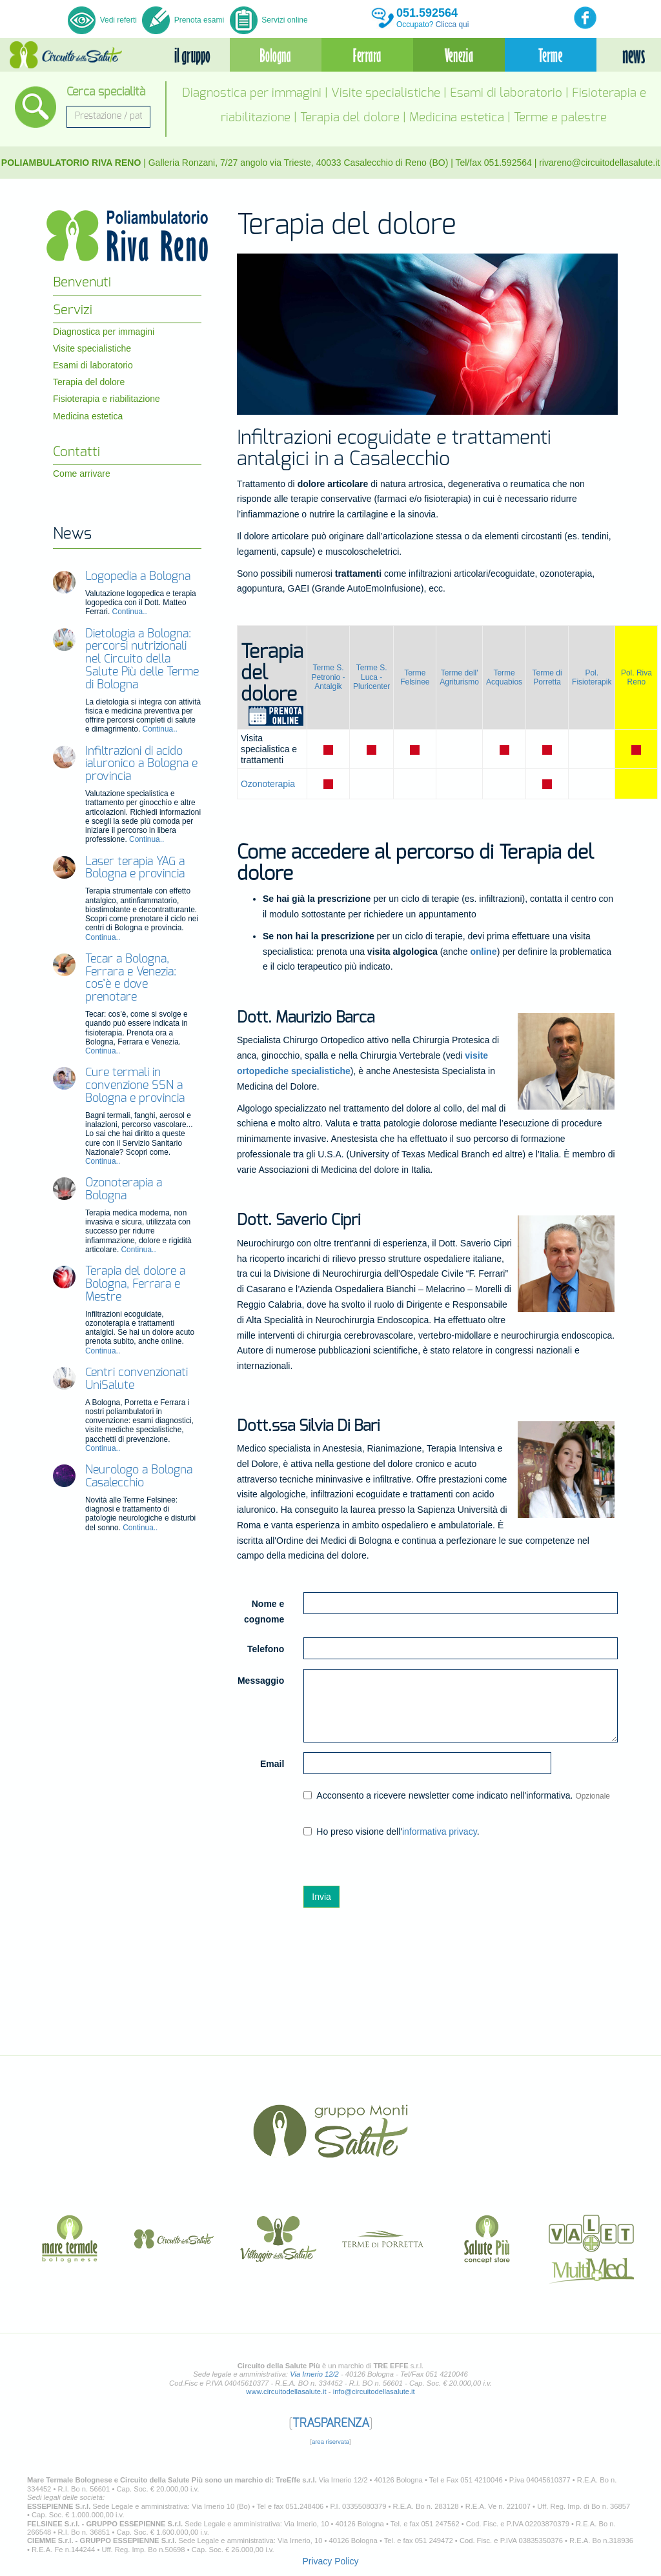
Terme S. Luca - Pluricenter (371, 677)
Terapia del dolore (350, 118)
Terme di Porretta (547, 677)
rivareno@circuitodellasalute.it (599, 162)
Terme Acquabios (504, 677)
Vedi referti (103, 20)
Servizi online (269, 20)
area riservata (330, 2441)
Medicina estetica (456, 118)
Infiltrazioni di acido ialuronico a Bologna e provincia (141, 764)
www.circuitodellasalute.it (286, 2391)
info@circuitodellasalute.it (374, 2391)
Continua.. (129, 611)
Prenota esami (183, 20)
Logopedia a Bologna (137, 577)
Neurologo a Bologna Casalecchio (138, 1476)
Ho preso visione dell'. (391, 1831)
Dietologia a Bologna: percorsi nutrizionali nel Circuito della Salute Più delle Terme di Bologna (142, 659)
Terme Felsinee (414, 677)
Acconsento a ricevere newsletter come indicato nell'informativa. (456, 1795)
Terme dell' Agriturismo (459, 677)
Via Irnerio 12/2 (314, 2374)
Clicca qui (452, 24)
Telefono (265, 1649)
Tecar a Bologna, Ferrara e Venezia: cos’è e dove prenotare (130, 978)
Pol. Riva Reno (636, 677)
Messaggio (261, 1680)
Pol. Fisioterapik (591, 677)
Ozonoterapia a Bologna (123, 1189)
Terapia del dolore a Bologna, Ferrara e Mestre (135, 1284)
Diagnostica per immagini (251, 93)
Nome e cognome (264, 1611)
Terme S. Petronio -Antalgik (328, 677)
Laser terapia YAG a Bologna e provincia (135, 868)
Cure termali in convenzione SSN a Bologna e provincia (135, 1085)
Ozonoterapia (268, 784)
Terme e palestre (560, 118)
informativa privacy (439, 1831)
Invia (321, 1897)
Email (272, 1764)
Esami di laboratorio (506, 93)
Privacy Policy (330, 2561)
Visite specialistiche (385, 93)
